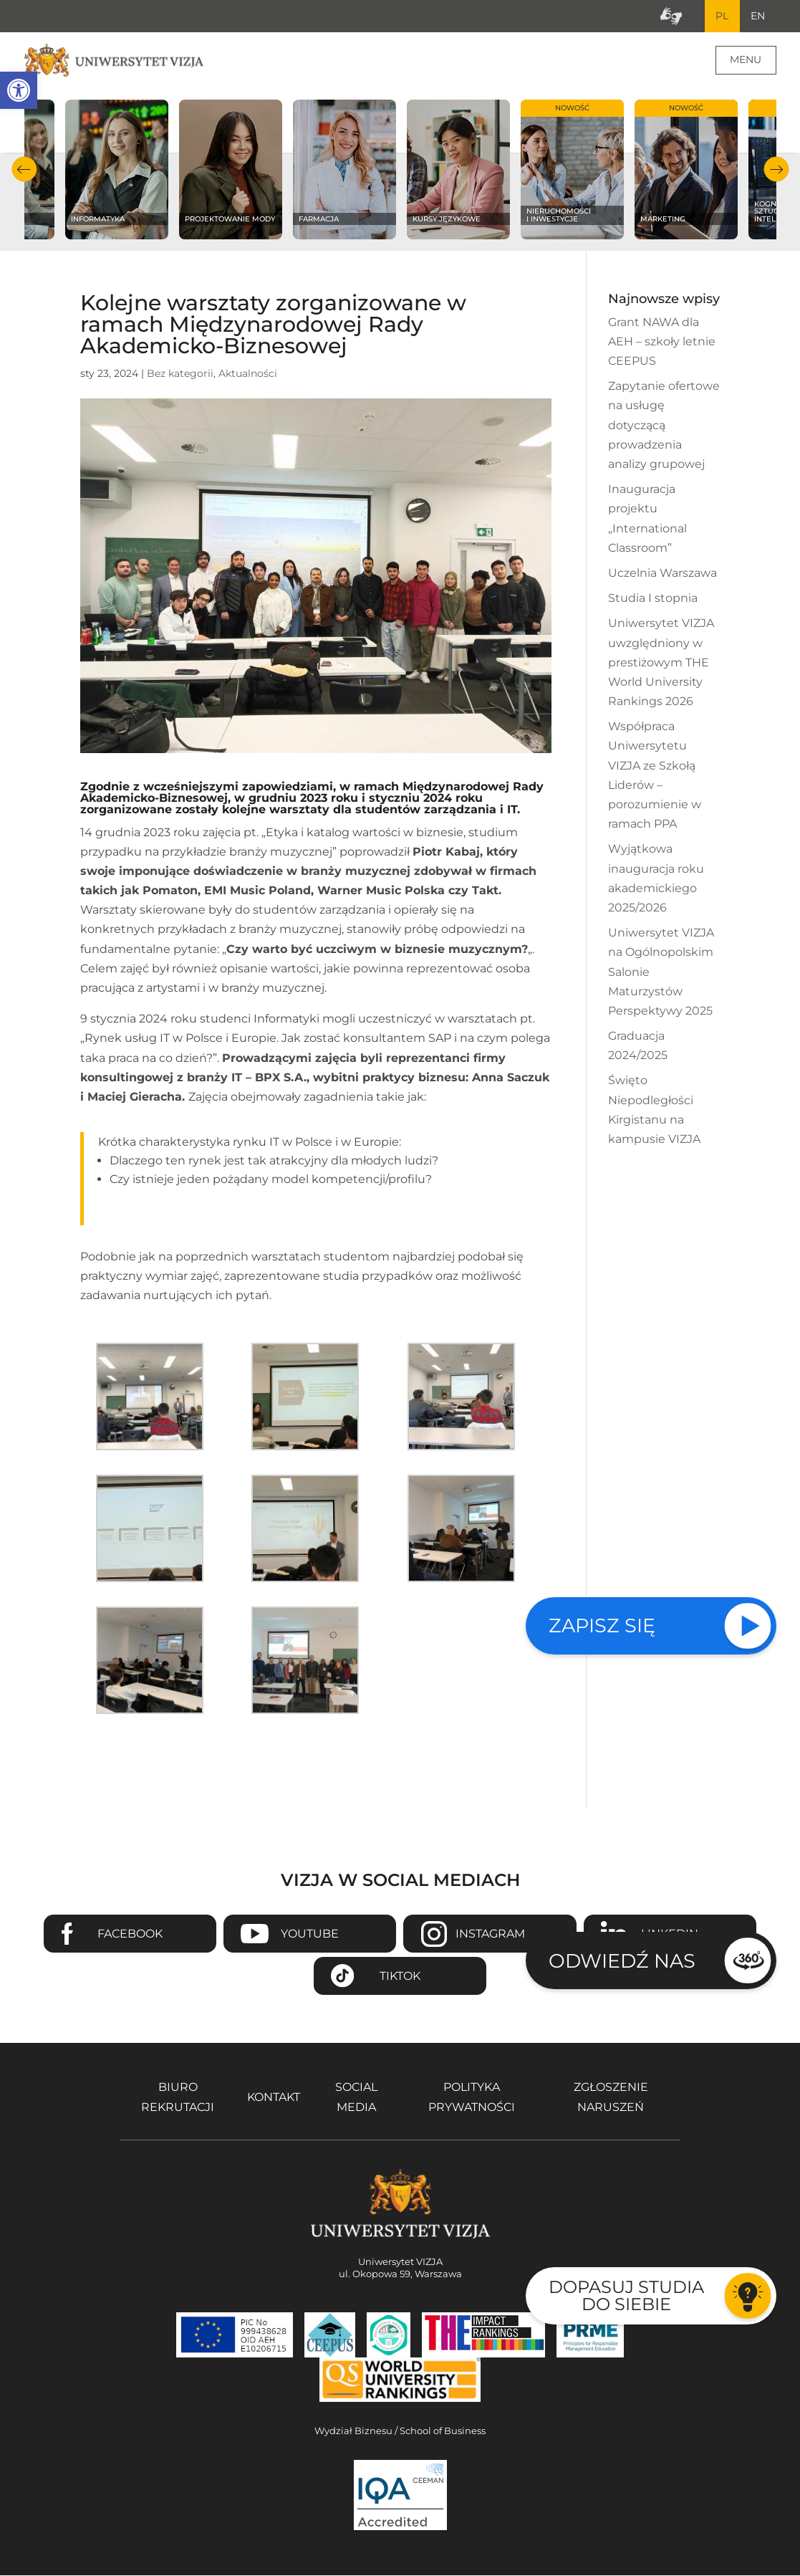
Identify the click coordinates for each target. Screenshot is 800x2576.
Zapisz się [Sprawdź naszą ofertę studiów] (602, 1625)
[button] (18, 90)
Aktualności (247, 374)
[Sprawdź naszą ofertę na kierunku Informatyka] (117, 170)
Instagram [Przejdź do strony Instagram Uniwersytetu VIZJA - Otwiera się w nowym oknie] (490, 1934)
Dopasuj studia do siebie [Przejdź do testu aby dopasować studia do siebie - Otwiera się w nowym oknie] (626, 2295)
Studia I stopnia (653, 598)
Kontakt (273, 2098)
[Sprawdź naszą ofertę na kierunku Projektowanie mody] (231, 170)
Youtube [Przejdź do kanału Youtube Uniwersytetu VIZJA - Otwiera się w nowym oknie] (310, 1934)
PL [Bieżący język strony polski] (721, 16)
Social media (356, 2098)
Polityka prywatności (471, 2098)
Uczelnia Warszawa (662, 573)
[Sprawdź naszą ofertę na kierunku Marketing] (686, 170)
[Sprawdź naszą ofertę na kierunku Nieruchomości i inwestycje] (573, 170)
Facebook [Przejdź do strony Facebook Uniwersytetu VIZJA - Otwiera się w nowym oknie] (130, 1934)
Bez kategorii (180, 374)
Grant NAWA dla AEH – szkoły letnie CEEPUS (661, 342)
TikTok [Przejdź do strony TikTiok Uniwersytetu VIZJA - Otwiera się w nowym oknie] (400, 1976)
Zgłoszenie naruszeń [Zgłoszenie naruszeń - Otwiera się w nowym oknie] (611, 2098)
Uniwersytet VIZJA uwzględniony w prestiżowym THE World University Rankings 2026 (661, 663)
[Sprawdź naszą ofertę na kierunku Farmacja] (345, 170)
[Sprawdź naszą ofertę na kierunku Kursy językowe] (459, 170)
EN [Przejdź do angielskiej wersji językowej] (758, 16)
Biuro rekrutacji (177, 2098)
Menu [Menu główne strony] (745, 60)
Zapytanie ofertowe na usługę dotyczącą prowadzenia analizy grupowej (664, 426)
